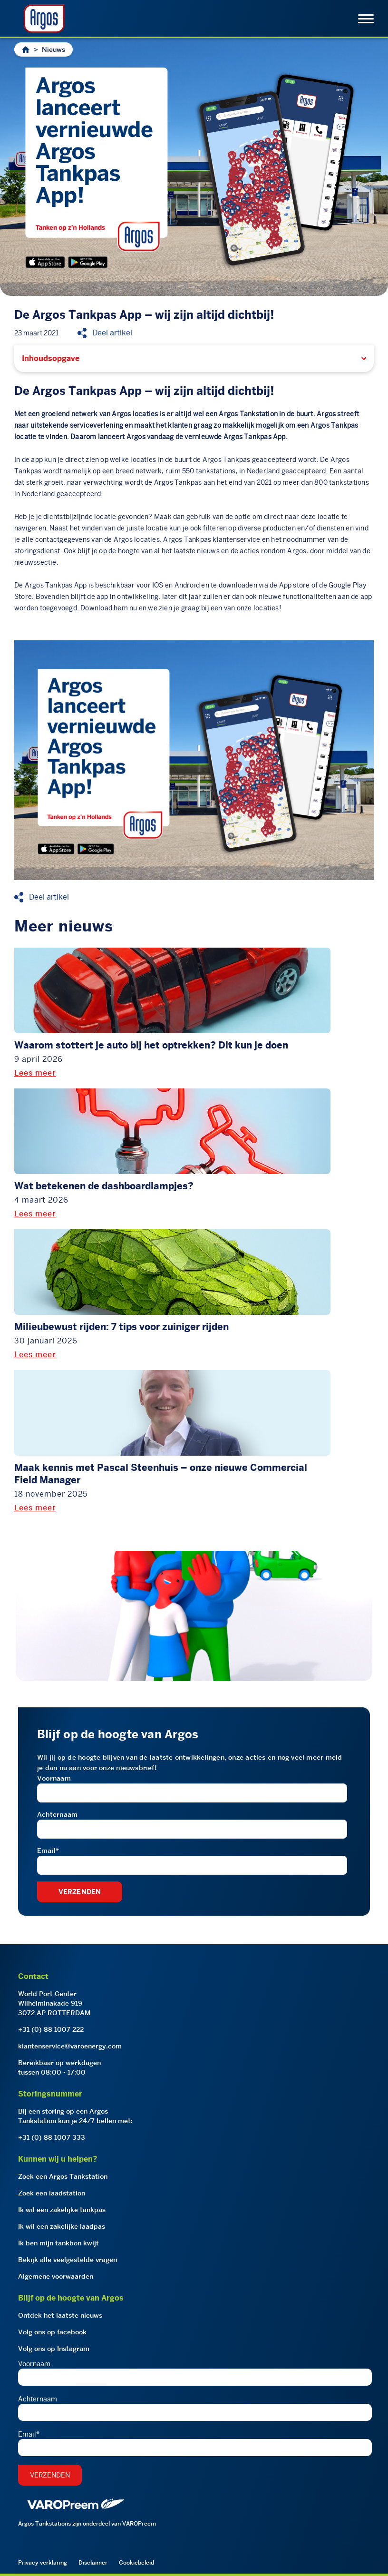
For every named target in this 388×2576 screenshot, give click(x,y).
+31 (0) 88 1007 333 (51, 2137)
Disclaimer (92, 2562)
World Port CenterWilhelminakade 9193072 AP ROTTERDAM (54, 2003)
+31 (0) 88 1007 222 (51, 2029)
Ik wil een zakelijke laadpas (61, 2226)
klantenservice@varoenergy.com (70, 2046)
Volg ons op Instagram (53, 2348)
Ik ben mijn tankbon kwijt (58, 2243)
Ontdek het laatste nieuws (60, 2315)
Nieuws (53, 49)
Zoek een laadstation (51, 2193)
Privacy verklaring (42, 2562)
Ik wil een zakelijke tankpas (62, 2209)
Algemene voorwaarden (55, 2276)
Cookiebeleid (136, 2562)
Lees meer (35, 1073)
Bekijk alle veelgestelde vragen (67, 2259)
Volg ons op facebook (52, 2332)
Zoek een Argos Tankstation (62, 2176)
